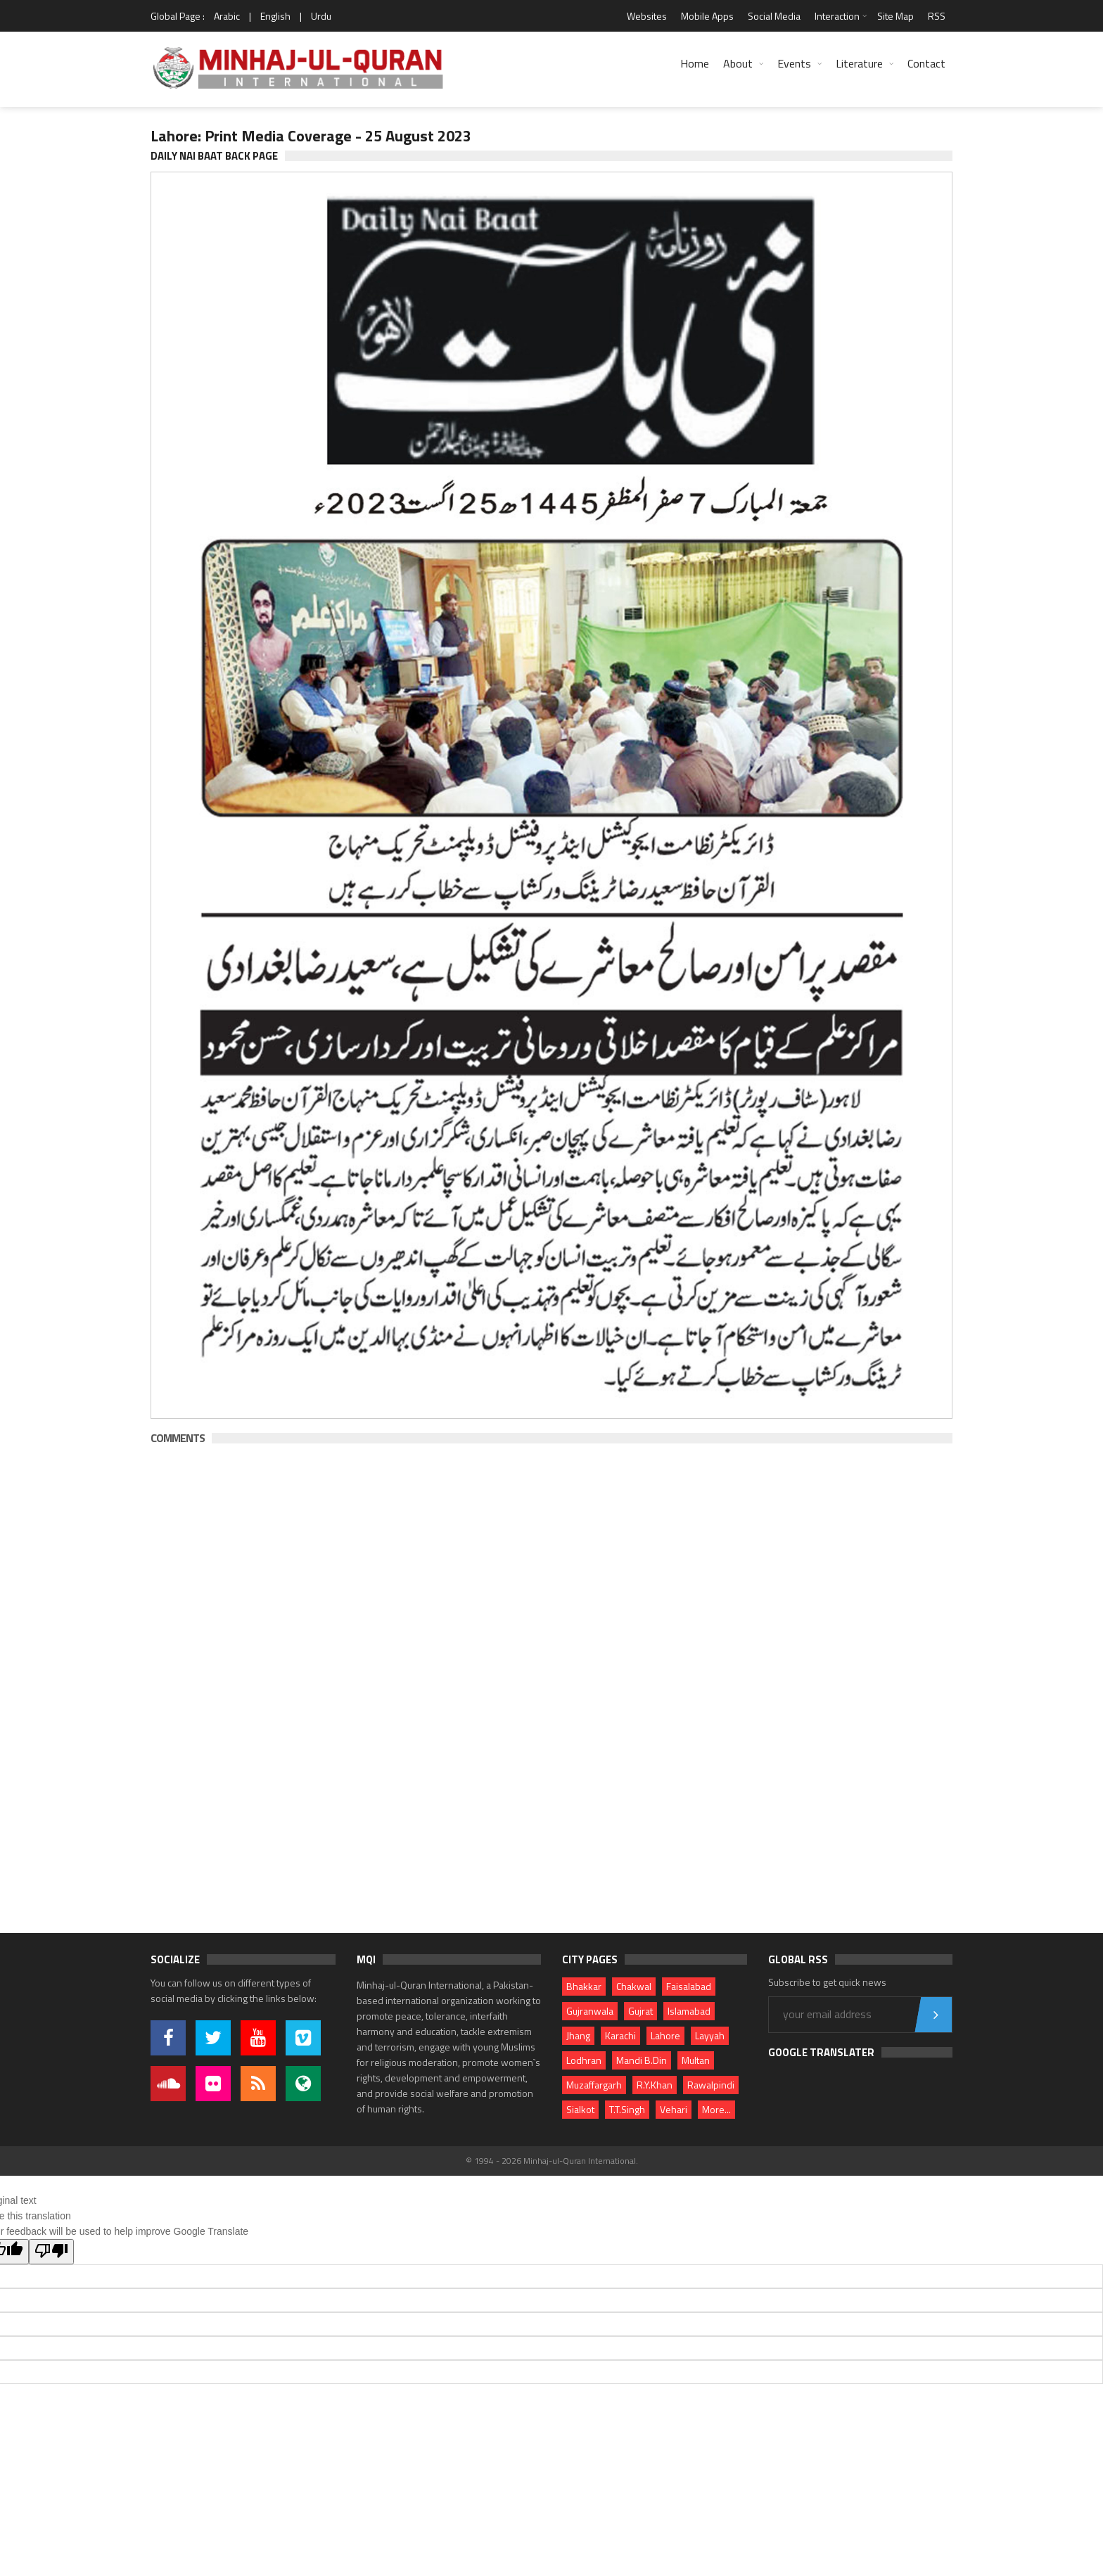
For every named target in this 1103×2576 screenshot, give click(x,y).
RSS (936, 15)
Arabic (227, 15)
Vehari (673, 2109)
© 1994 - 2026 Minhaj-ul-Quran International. (552, 2160)
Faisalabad (688, 1986)
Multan (696, 2060)
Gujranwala (589, 2010)
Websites (647, 15)
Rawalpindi (710, 2084)
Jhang (578, 2035)
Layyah (710, 2035)
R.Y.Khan (654, 2084)
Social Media (774, 15)
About (738, 63)
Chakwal (633, 1986)
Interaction (837, 15)
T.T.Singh (627, 2109)
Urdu (321, 15)
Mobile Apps (707, 15)
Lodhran (583, 2060)
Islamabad (689, 2010)
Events (794, 63)
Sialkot (580, 2109)
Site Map (895, 15)
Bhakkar (583, 1986)
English (275, 15)
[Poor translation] (51, 2251)
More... (716, 2109)
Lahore (665, 2035)
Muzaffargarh (594, 2084)
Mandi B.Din (641, 2060)
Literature (859, 63)
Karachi (620, 2035)
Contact (926, 63)
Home (694, 63)
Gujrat (640, 2010)
